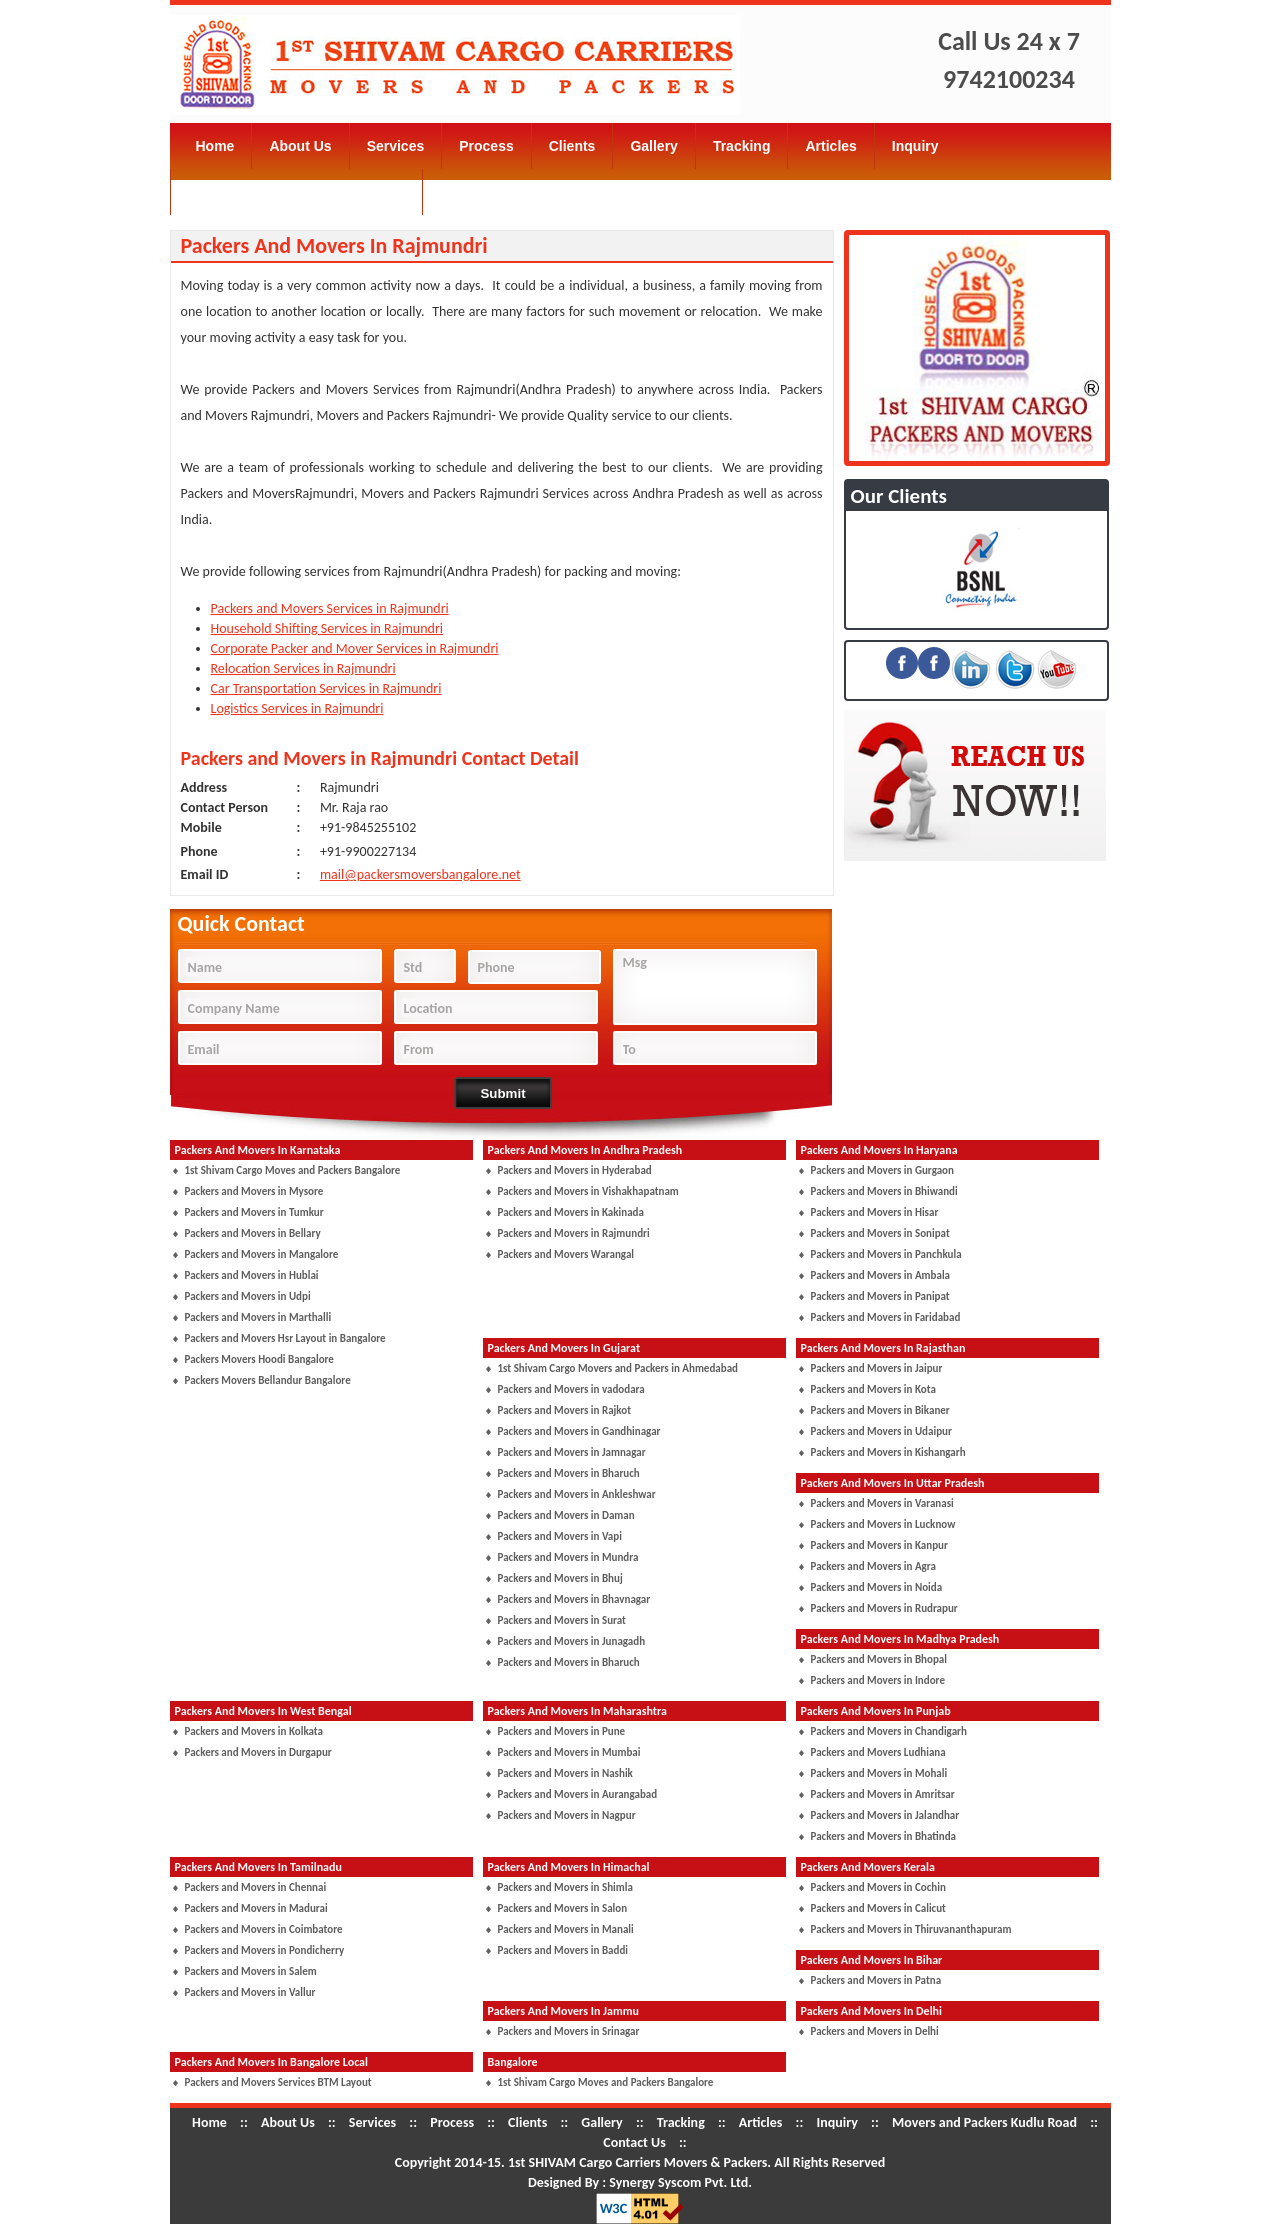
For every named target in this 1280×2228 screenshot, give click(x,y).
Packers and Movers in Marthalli (258, 1317)
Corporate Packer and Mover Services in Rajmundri (355, 648)
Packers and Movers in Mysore (254, 1191)
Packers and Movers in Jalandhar (885, 1815)
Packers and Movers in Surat (562, 1620)
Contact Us (477, 192)
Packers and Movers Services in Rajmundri (330, 608)
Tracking (742, 146)
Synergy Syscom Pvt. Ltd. (680, 2182)
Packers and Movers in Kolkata (254, 1731)
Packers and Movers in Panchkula (886, 1254)
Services (396, 146)
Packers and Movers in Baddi (563, 1950)
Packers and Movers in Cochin (878, 1887)
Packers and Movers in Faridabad (886, 1317)
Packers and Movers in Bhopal (879, 1659)
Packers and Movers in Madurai (256, 1908)
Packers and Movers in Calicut (878, 1908)
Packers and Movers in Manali (566, 1929)
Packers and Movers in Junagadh (572, 1641)
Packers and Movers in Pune (562, 1731)
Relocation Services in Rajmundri (303, 668)
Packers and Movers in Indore (878, 1680)
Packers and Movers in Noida (877, 1587)
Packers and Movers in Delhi (875, 2031)
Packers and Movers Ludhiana (878, 1752)
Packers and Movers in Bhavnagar (574, 1599)
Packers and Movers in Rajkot (565, 1410)
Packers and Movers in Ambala (881, 1275)
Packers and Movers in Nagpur (567, 1815)
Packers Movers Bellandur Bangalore (268, 1380)
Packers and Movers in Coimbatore (264, 1929)
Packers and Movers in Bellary (253, 1233)
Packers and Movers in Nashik (565, 1773)
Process (486, 146)
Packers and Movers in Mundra (568, 1557)
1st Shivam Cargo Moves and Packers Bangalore (293, 1170)
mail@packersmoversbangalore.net (420, 874)
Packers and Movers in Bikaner (880, 1410)
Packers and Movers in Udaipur (881, 1431)
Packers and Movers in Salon (563, 1908)
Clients (572, 146)
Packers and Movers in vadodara (571, 1389)
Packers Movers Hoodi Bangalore (259, 1359)
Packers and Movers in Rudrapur (884, 1608)
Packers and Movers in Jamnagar (572, 1452)
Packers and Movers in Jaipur (877, 1368)
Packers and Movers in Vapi (560, 1536)
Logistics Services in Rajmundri (297, 708)
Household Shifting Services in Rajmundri (327, 628)
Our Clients (899, 496)
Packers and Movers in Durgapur (258, 1752)
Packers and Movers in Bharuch (569, 1473)
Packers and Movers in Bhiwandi (884, 1191)
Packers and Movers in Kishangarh (888, 1452)
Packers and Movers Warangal (566, 1254)
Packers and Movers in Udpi (248, 1296)
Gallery (653, 146)
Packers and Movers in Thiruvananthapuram (911, 1929)
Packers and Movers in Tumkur (254, 1212)
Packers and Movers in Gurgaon (882, 1170)
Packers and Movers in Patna (876, 1980)
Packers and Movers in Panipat (880, 1296)
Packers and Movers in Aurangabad (578, 1794)
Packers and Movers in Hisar (875, 1212)
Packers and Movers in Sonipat (880, 1233)
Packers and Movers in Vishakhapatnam (588, 1191)
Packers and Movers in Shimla (565, 1887)
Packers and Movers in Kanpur (879, 1545)
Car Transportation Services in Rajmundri (326, 688)
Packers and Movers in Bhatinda (884, 1836)
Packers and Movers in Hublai (252, 1275)
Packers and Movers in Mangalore (262, 1254)
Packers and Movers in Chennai (256, 1887)
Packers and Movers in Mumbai (569, 1752)
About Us (300, 146)
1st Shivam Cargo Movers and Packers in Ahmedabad (618, 1368)
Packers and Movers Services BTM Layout (278, 2082)
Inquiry (915, 146)
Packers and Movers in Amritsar (883, 1794)
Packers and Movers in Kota (873, 1389)
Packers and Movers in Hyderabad (575, 1170)
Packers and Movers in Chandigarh (889, 1731)
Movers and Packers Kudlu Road (297, 192)
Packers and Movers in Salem (251, 1971)
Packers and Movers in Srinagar (569, 2031)
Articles (830, 146)
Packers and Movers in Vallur (250, 1992)
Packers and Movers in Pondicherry (265, 1950)
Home (215, 146)
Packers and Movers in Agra (873, 1566)
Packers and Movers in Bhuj (560, 1578)
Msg (720, 989)
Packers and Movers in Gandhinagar (579, 1431)
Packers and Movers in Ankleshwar (577, 1494)
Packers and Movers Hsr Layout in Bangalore (285, 1338)
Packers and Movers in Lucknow (883, 1524)
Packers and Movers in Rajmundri (574, 1233)
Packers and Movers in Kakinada (571, 1212)
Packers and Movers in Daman (566, 1515)
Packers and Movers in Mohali (879, 1773)
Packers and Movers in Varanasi (882, 1503)
